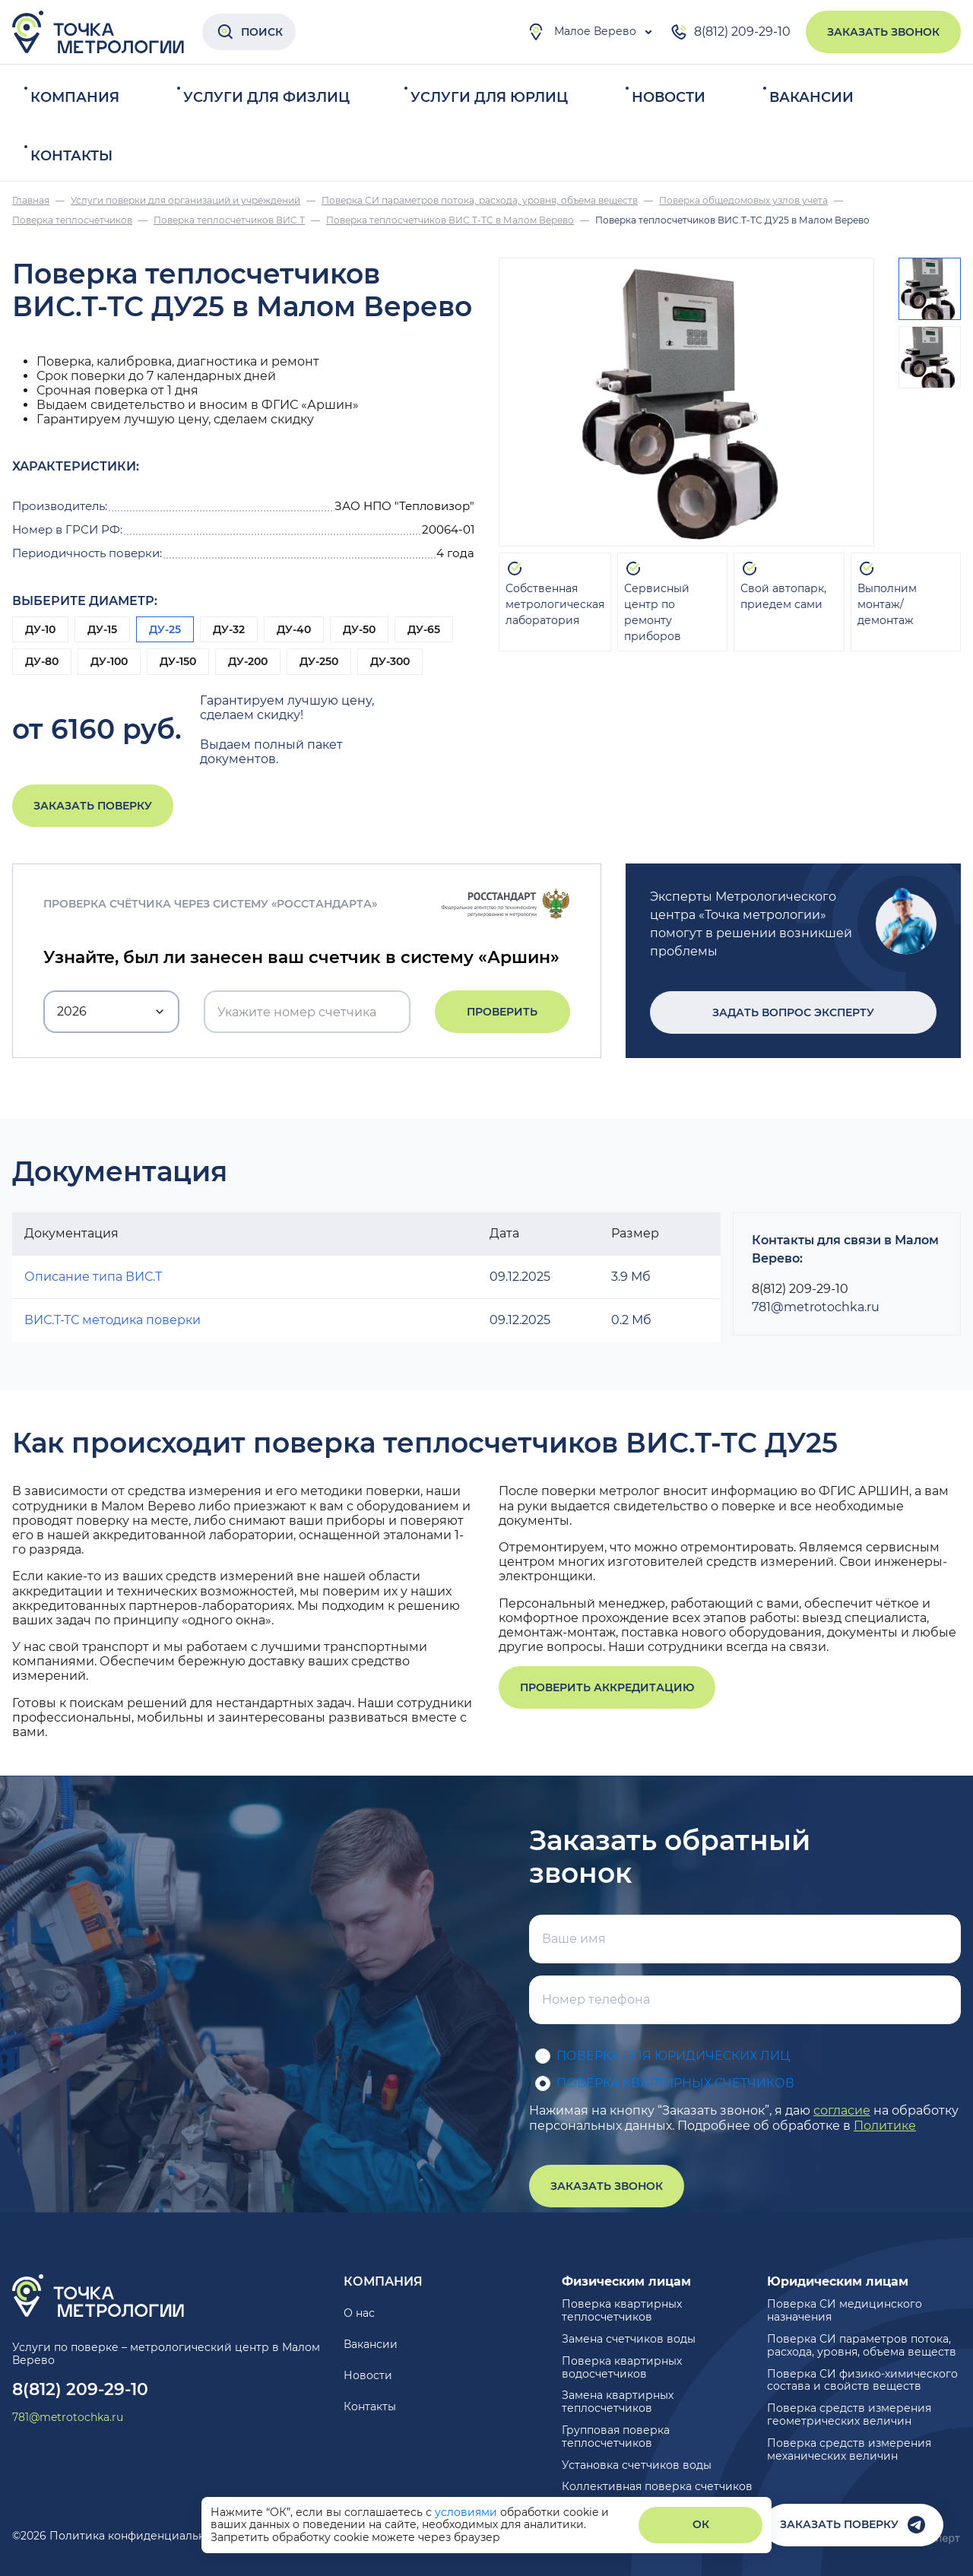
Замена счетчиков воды (629, 2339)
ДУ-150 (178, 661)
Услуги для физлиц (266, 97)
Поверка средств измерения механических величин (849, 2449)
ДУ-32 (229, 629)
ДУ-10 (40, 629)
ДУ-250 (319, 661)
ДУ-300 (390, 661)
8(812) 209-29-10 (730, 32)
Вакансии (811, 97)
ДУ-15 (102, 629)
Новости (668, 97)
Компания (74, 97)
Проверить (502, 1012)
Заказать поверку (92, 806)
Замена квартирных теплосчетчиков (617, 2401)
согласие (841, 2110)
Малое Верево (581, 32)
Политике (885, 2125)
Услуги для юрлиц (489, 97)
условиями (467, 2512)
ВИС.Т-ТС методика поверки (112, 1320)
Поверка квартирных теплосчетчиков (622, 2310)
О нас (359, 2313)
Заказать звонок (883, 32)
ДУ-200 (248, 661)
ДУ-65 (423, 629)
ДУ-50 (359, 629)
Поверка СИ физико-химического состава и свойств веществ (862, 2380)
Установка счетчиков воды (637, 2465)
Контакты (71, 155)
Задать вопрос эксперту (793, 1012)
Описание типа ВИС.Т (93, 1276)
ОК (701, 2524)
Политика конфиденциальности (140, 2536)
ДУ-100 (109, 661)
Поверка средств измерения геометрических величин (849, 2414)
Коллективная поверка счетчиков (657, 2486)
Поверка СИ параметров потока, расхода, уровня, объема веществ (861, 2345)
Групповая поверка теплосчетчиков (616, 2436)
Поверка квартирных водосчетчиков (622, 2367)
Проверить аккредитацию (607, 1687)
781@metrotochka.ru (816, 1307)
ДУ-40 (294, 629)
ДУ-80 (42, 661)
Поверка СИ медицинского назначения (844, 2310)
